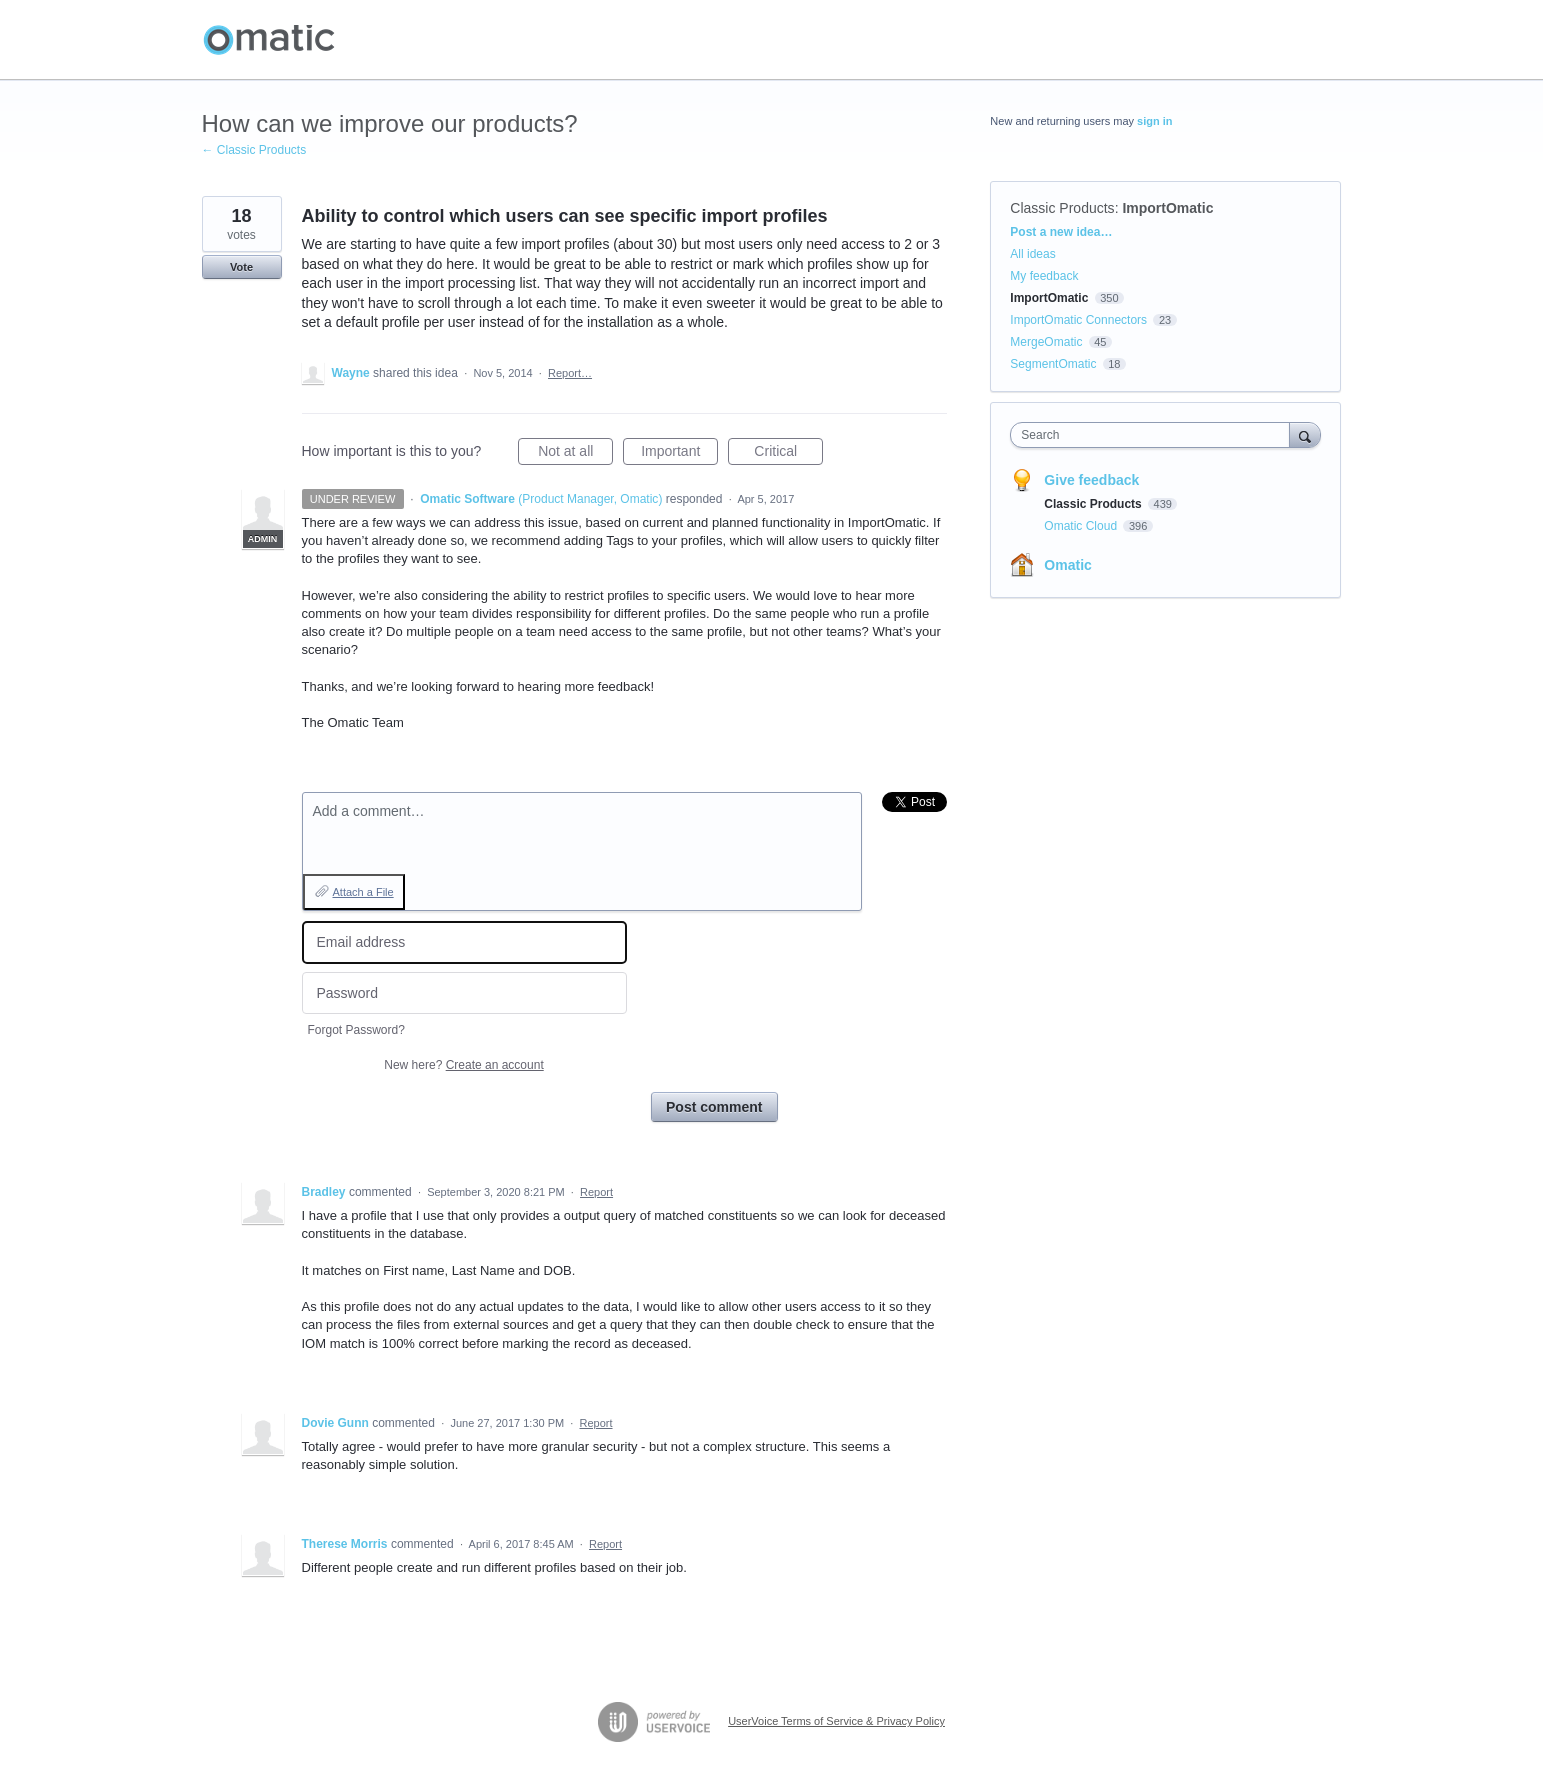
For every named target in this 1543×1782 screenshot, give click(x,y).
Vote (241, 267)
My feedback (1044, 276)
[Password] (464, 993)
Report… (570, 373)
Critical (788, 454)
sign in (1154, 121)
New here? (463, 1065)
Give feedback (1091, 480)
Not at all (575, 454)
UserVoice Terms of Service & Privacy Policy (836, 1721)
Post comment (714, 1107)
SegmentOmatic (1053, 364)
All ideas (1032, 254)
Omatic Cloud (1082, 526)
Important (679, 454)
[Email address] (464, 942)
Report (596, 1192)
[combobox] (1154, 435)
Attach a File (363, 892)
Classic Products (1062, 208)
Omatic (1067, 565)
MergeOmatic (1046, 342)
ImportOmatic (1167, 208)
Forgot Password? (356, 1030)
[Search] (1305, 434)
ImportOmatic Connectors (1078, 320)
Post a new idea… (1061, 232)
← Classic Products (254, 150)
